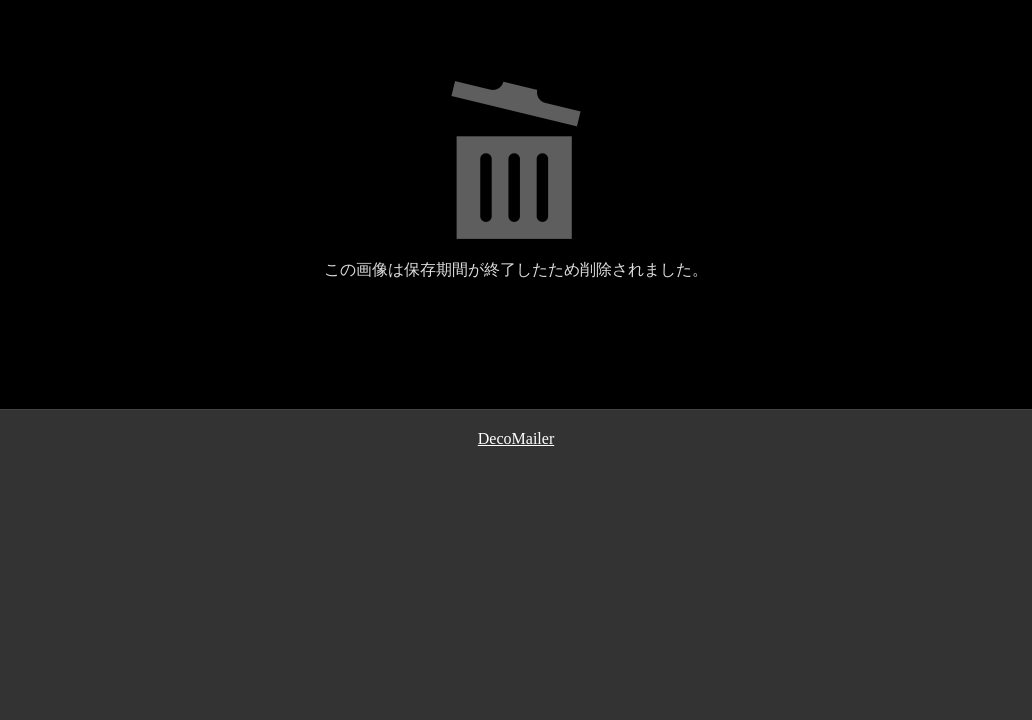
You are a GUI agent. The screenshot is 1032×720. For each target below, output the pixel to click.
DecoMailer (516, 438)
